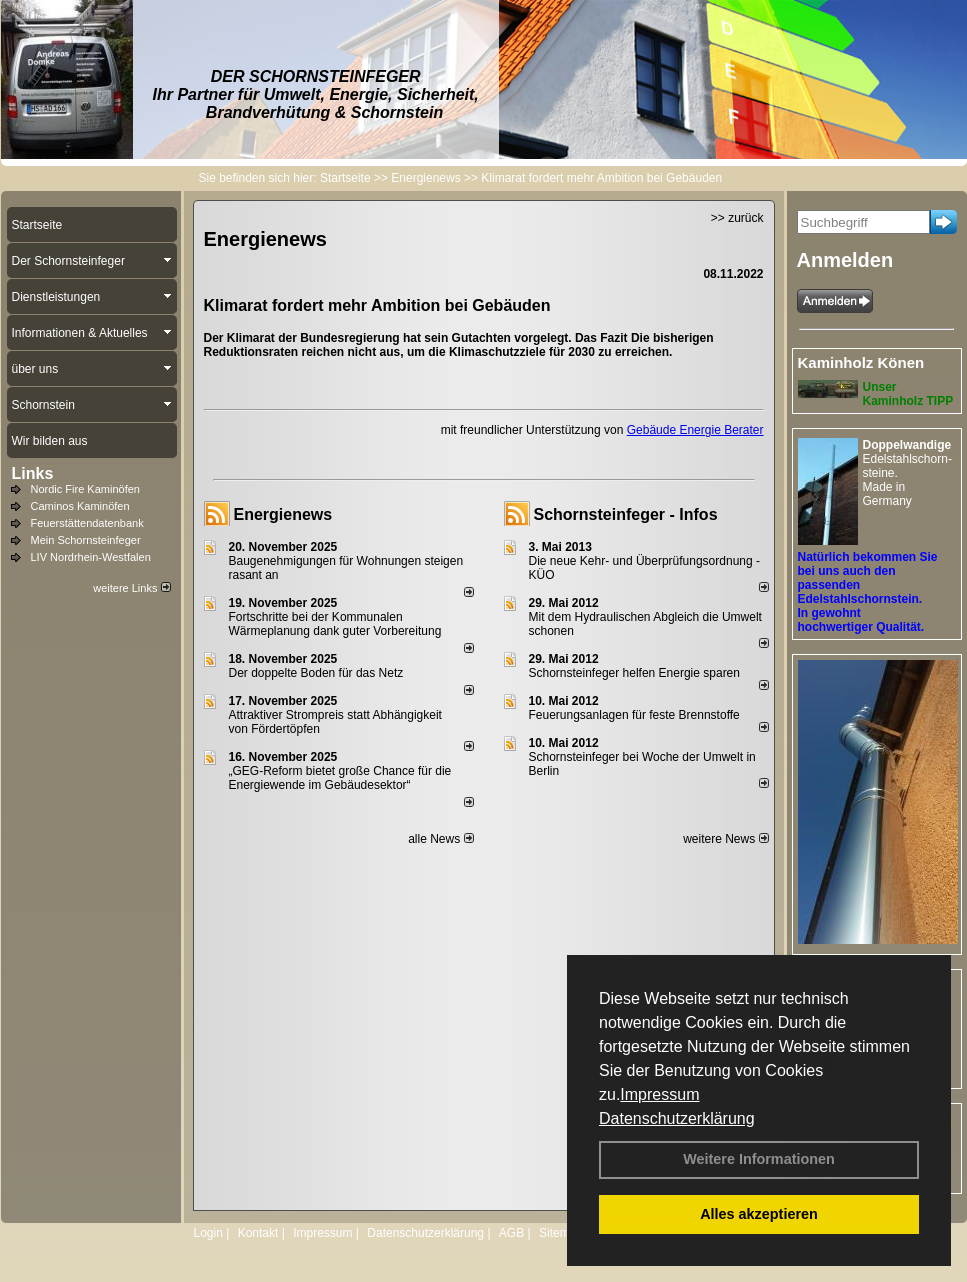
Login (208, 1233)
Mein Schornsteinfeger (86, 540)
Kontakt (258, 1233)
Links (33, 473)
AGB (511, 1233)
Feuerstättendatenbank (87, 523)
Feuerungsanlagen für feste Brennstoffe (634, 715)
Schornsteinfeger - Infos (626, 514)
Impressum (659, 1094)
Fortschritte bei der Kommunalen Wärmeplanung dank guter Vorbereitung (335, 624)
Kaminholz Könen (861, 362)
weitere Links (131, 588)
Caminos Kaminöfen (80, 506)
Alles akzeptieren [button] (759, 1214)
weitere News (725, 839)
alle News (440, 839)
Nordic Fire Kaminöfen (85, 489)
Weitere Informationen (759, 1159)
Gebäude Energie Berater (695, 430)
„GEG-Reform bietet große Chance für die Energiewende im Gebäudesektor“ (340, 778)
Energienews (283, 514)
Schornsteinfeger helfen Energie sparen (634, 673)
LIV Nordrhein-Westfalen (91, 557)
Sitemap (561, 1233)
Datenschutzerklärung (677, 1118)
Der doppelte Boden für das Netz (316, 673)
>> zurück (737, 218)
